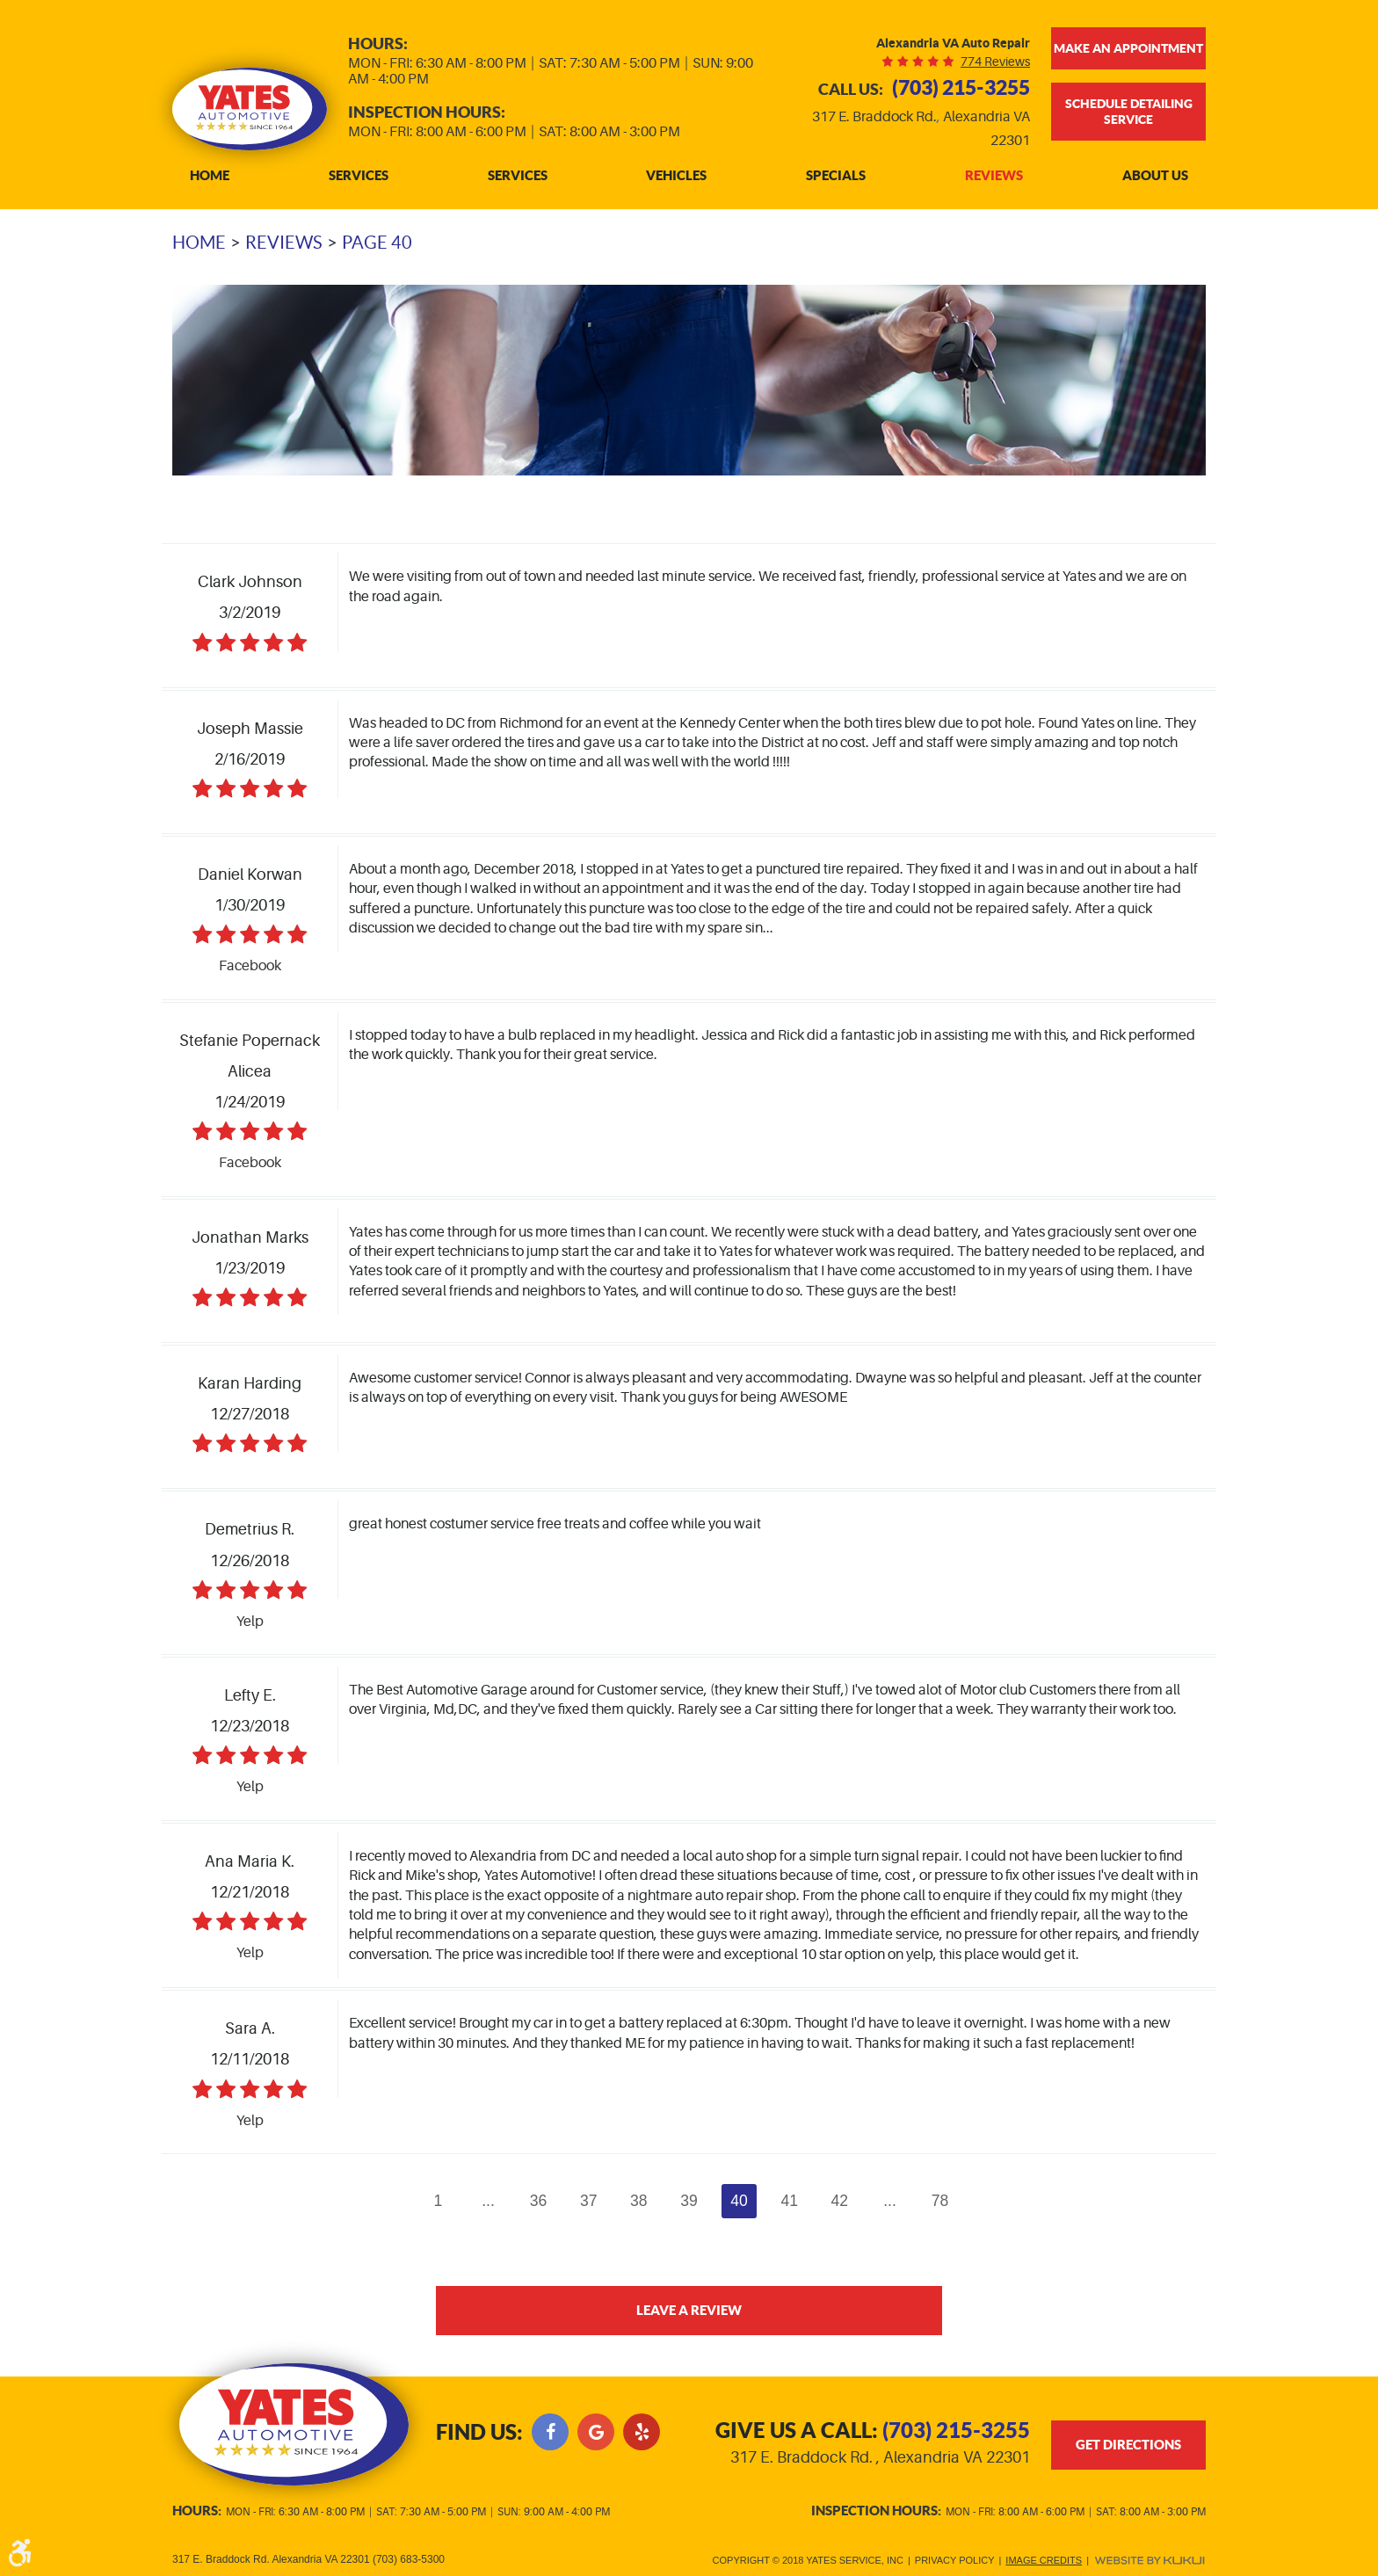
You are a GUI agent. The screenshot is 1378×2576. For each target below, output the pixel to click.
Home (209, 176)
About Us (1155, 176)
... (488, 2201)
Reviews (994, 176)
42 (840, 2201)
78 (940, 2201)
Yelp (641, 2431)
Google (595, 2431)
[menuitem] (209, 176)
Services (358, 176)
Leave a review (689, 2310)
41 (790, 2201)
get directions (1128, 2444)
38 (639, 2201)
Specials (836, 176)
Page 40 (377, 242)
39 (689, 2201)
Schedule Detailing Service (1129, 112)
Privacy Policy (955, 2560)
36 (539, 2201)
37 (589, 2201)
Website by (1149, 2560)
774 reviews (995, 61)
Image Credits (1043, 2560)
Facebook (550, 2431)
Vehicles (676, 176)
